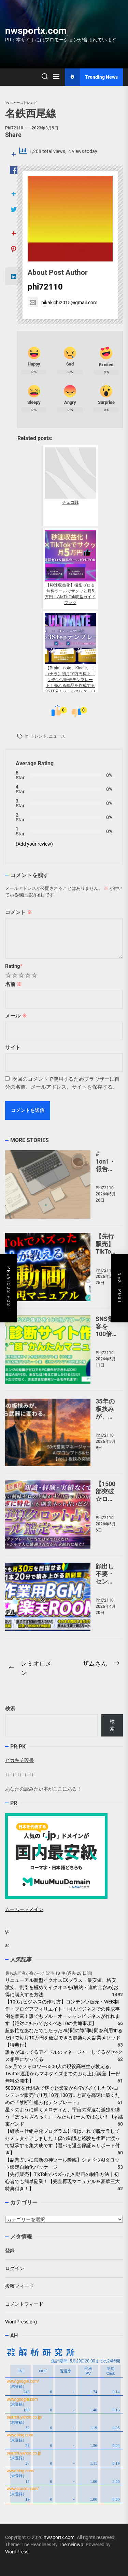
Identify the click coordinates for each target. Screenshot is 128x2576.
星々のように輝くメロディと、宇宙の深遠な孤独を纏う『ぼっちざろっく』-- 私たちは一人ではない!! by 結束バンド (64, 2117)
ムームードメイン (24, 1909)
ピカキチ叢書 (19, 1760)
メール (16, 1016)
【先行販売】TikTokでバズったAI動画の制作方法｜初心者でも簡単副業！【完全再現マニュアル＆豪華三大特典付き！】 (62, 2181)
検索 (10, 1708)
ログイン (14, 2268)
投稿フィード (19, 2286)
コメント (18, 912)
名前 (13, 984)
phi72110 (14, 128)
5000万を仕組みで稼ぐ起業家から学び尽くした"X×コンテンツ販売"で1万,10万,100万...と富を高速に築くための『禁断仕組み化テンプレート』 (62, 2095)
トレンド (38, 736)
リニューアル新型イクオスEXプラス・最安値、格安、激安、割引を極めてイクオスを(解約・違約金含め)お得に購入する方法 (63, 1987)
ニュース (57, 736)
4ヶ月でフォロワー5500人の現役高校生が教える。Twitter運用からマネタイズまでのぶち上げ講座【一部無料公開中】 (62, 2074)
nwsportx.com (36, 30)
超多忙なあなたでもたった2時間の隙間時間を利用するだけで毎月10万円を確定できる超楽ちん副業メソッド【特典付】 (64, 2038)
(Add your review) (34, 844)
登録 (10, 2250)
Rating (14, 966)
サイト (12, 1048)
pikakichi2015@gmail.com (62, 302)
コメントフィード (24, 2304)
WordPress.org (21, 2321)
